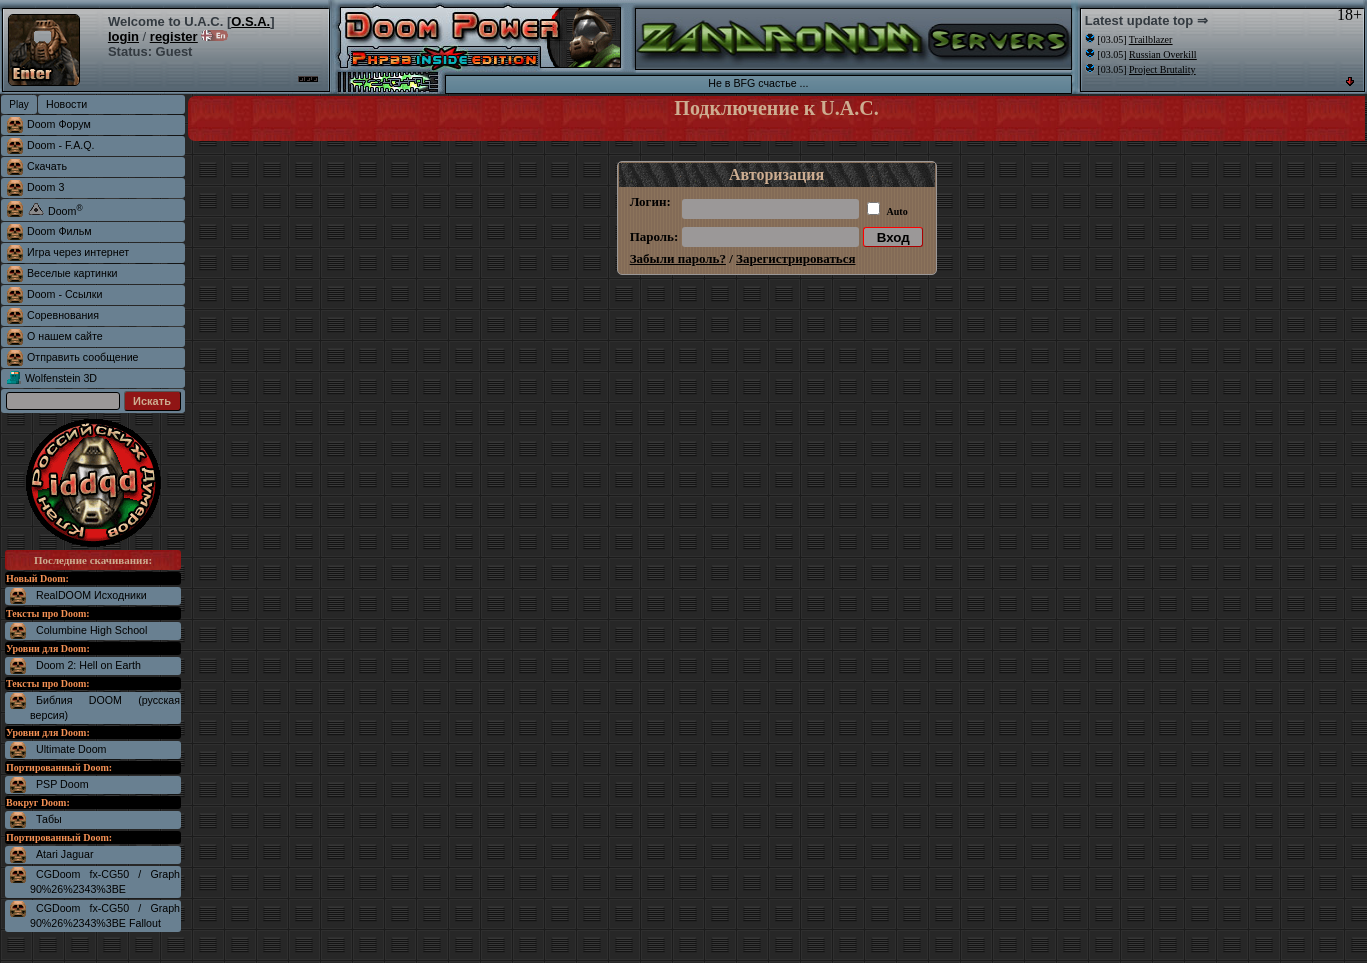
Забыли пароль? (678, 258)
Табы (49, 819)
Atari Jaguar (64, 854)
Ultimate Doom (71, 749)
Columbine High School (91, 630)
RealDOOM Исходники (91, 595)
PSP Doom (62, 784)
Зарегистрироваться (795, 258)
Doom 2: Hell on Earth (88, 665)
